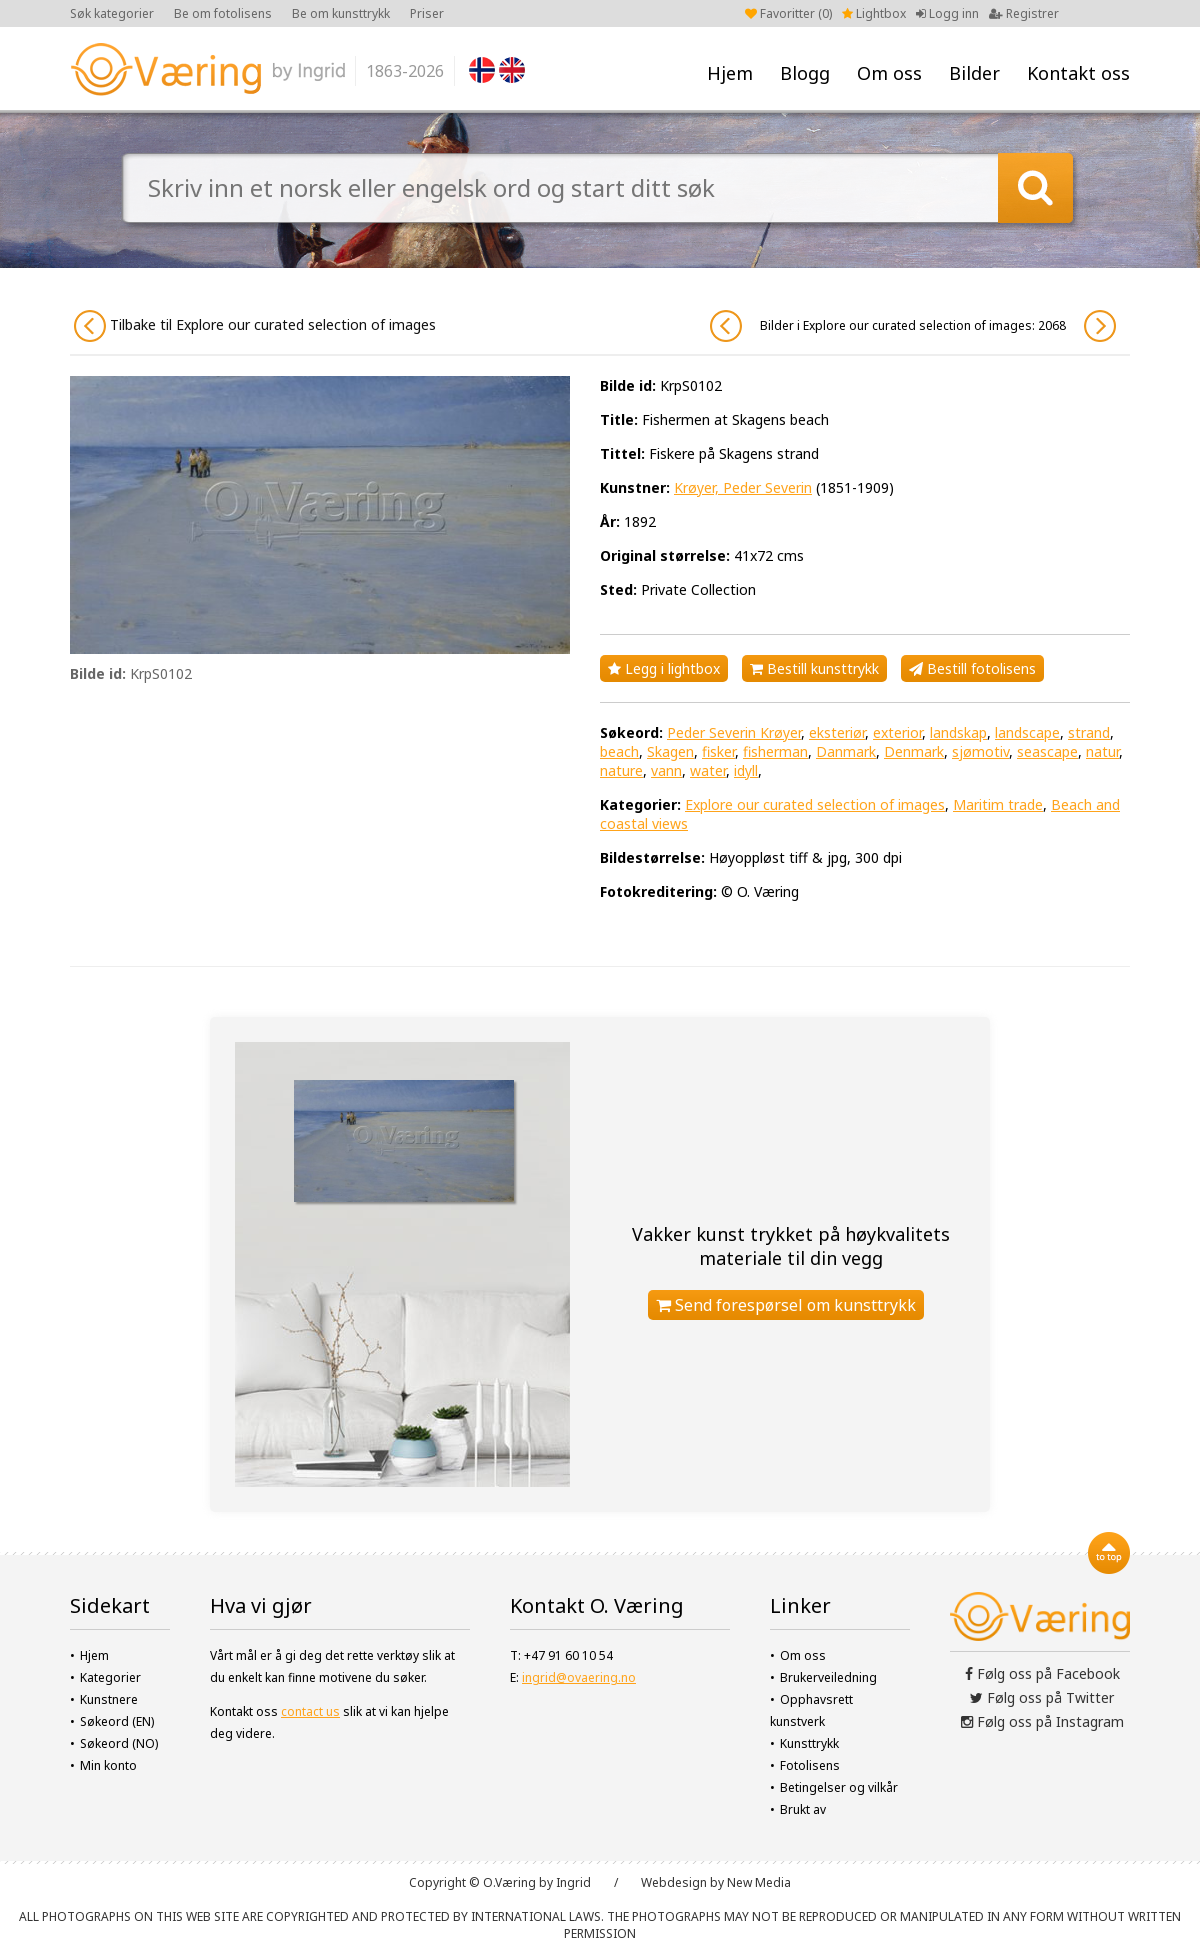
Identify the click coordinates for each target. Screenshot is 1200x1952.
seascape (1047, 751)
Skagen (670, 751)
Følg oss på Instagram (1042, 1721)
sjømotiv (980, 751)
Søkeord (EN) (117, 1721)
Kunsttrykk (809, 1743)
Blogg (805, 73)
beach (619, 751)
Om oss (889, 73)
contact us (310, 1711)
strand (1089, 732)
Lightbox (874, 13)
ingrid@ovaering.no (579, 1677)
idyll (746, 770)
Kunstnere (109, 1699)
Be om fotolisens (223, 13)
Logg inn (947, 13)
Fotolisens (810, 1765)
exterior (897, 732)
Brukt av (803, 1809)
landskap (958, 732)
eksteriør (837, 732)
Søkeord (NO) (119, 1743)
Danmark (846, 751)
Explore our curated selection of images (815, 804)
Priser (427, 13)
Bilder (974, 73)
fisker (718, 751)
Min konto (108, 1765)
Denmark (914, 751)
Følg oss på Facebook (1042, 1673)
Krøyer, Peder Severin (743, 487)
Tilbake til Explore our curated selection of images (255, 326)
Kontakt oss (1078, 73)
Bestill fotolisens (972, 668)
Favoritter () (788, 13)
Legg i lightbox (664, 668)
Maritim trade (998, 804)
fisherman (775, 751)
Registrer (1024, 13)
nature (621, 770)
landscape (1027, 732)
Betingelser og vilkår (839, 1787)
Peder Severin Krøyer (734, 732)
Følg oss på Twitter (1042, 1697)
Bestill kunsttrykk (814, 668)
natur (1102, 751)
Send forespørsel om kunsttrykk (786, 1305)
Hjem (730, 73)
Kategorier (110, 1677)
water (708, 770)
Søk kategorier (112, 13)
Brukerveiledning (828, 1677)
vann (666, 770)
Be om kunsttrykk (341, 13)
